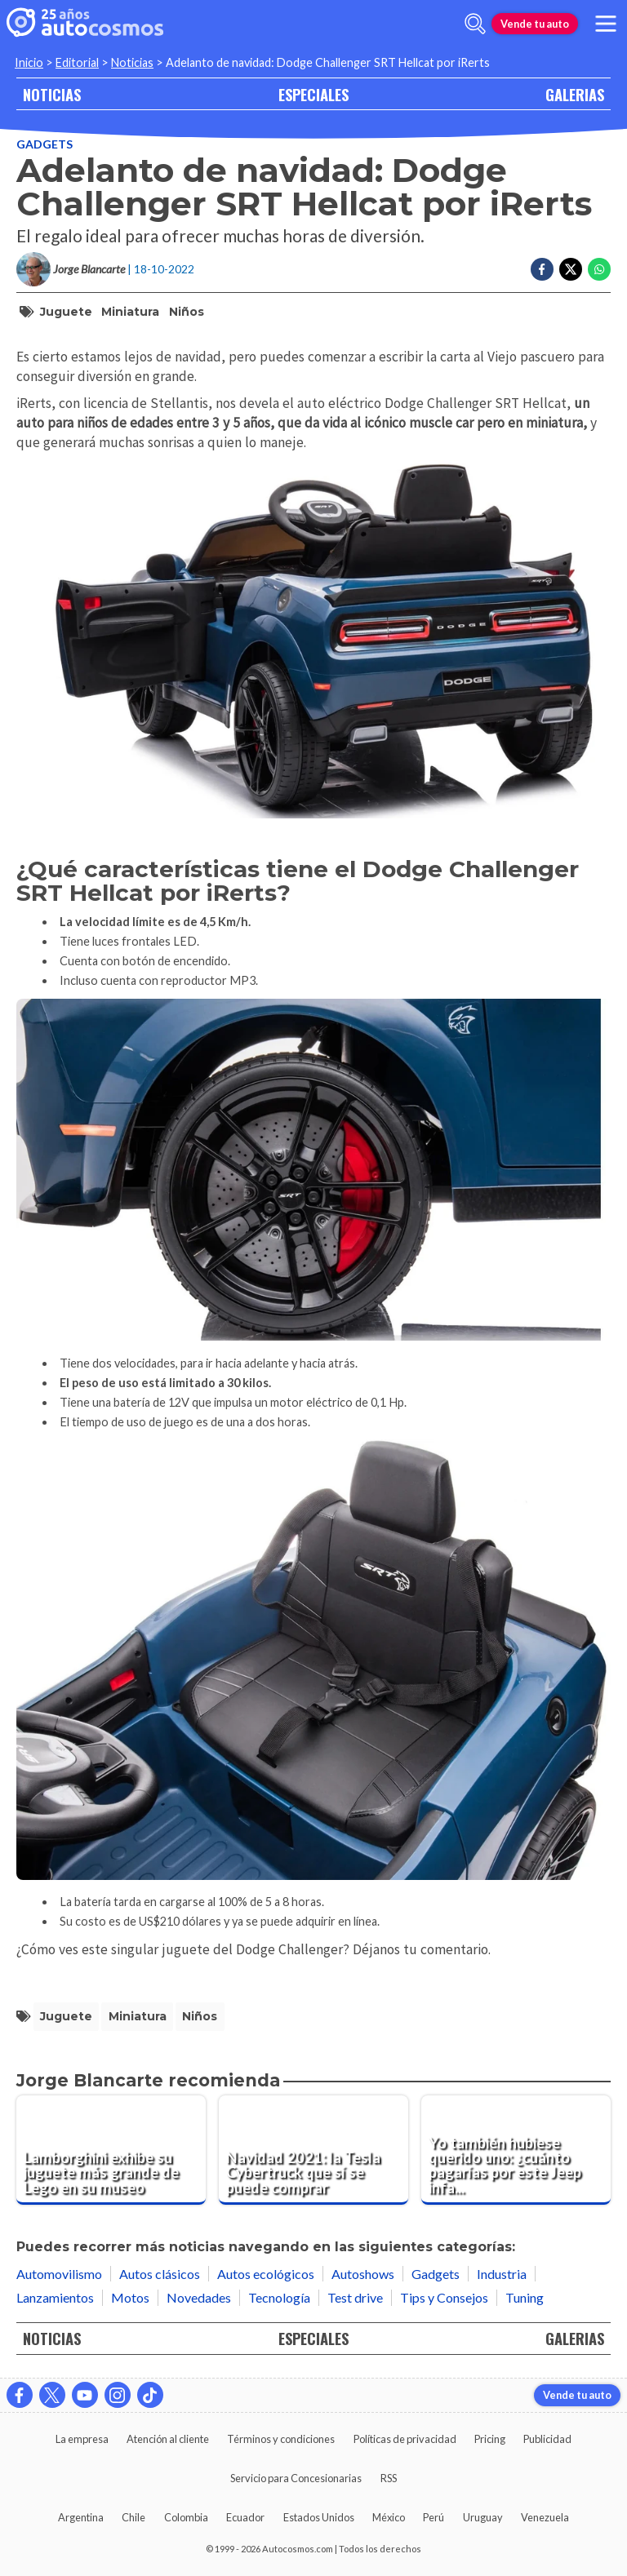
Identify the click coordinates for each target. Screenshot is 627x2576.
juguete (66, 311)
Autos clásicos (159, 2273)
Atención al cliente (168, 2438)
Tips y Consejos (444, 2297)
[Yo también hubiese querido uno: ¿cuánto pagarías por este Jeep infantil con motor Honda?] (516, 2150)
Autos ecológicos (265, 2273)
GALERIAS (574, 94)
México (388, 2517)
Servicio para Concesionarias (296, 2478)
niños (186, 311)
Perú (433, 2517)
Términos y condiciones (281, 2438)
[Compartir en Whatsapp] (599, 269)
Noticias (132, 62)
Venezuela (545, 2517)
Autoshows (362, 2273)
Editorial (77, 62)
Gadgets (44, 144)
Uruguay (483, 2517)
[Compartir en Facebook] (542, 269)
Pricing (489, 2438)
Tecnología (279, 2297)
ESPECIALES (313, 94)
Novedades (199, 2297)
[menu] (605, 24)
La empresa (82, 2438)
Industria (502, 2273)
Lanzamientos (55, 2297)
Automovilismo (59, 2273)
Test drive (355, 2297)
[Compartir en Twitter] (570, 269)
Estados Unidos (318, 2517)
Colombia (186, 2517)
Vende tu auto (534, 23)
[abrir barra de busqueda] (475, 23)
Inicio (29, 62)
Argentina (81, 2517)
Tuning (524, 2297)
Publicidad (547, 2438)
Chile (133, 2517)
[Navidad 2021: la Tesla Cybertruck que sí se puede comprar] (313, 2150)
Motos (130, 2297)
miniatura (130, 311)
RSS (388, 2478)
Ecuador (245, 2517)
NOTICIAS (52, 94)
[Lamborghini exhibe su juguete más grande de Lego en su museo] (111, 2150)
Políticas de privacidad (405, 2438)
